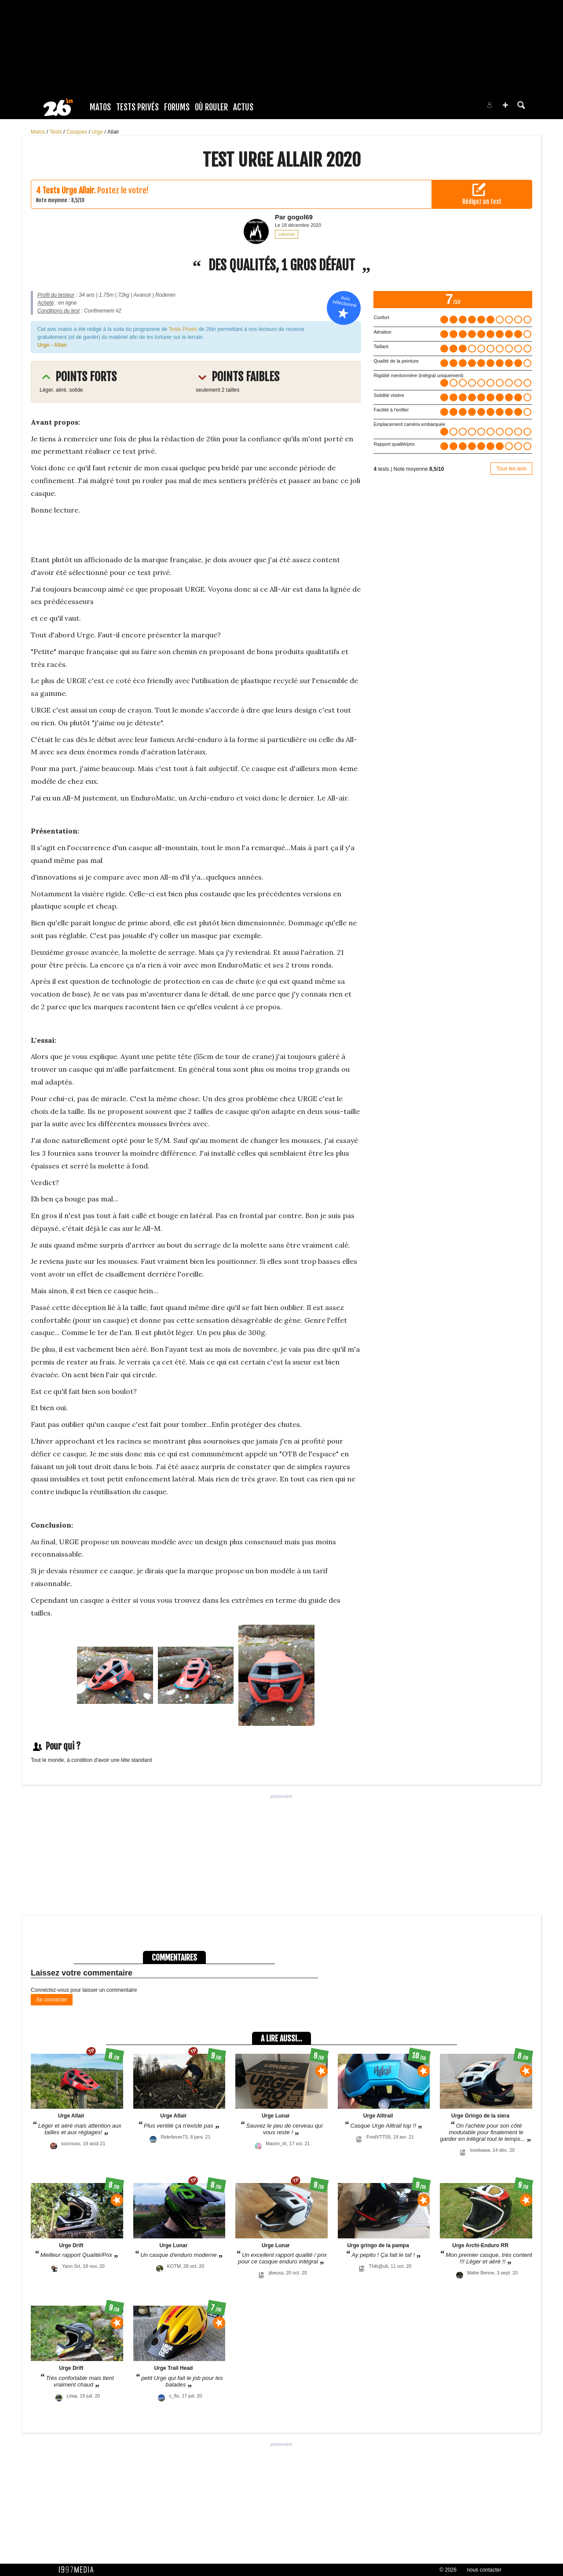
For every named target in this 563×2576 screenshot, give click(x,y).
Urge (97, 132)
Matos (100, 107)
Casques (77, 132)
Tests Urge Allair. (68, 190)
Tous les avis (511, 469)
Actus (243, 107)
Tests (56, 132)
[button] (505, 105)
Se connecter (51, 2000)
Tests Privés (137, 107)
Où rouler (211, 107)
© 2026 (448, 2570)
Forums (177, 107)
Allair (113, 132)
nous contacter (484, 2570)
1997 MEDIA (78, 2570)
